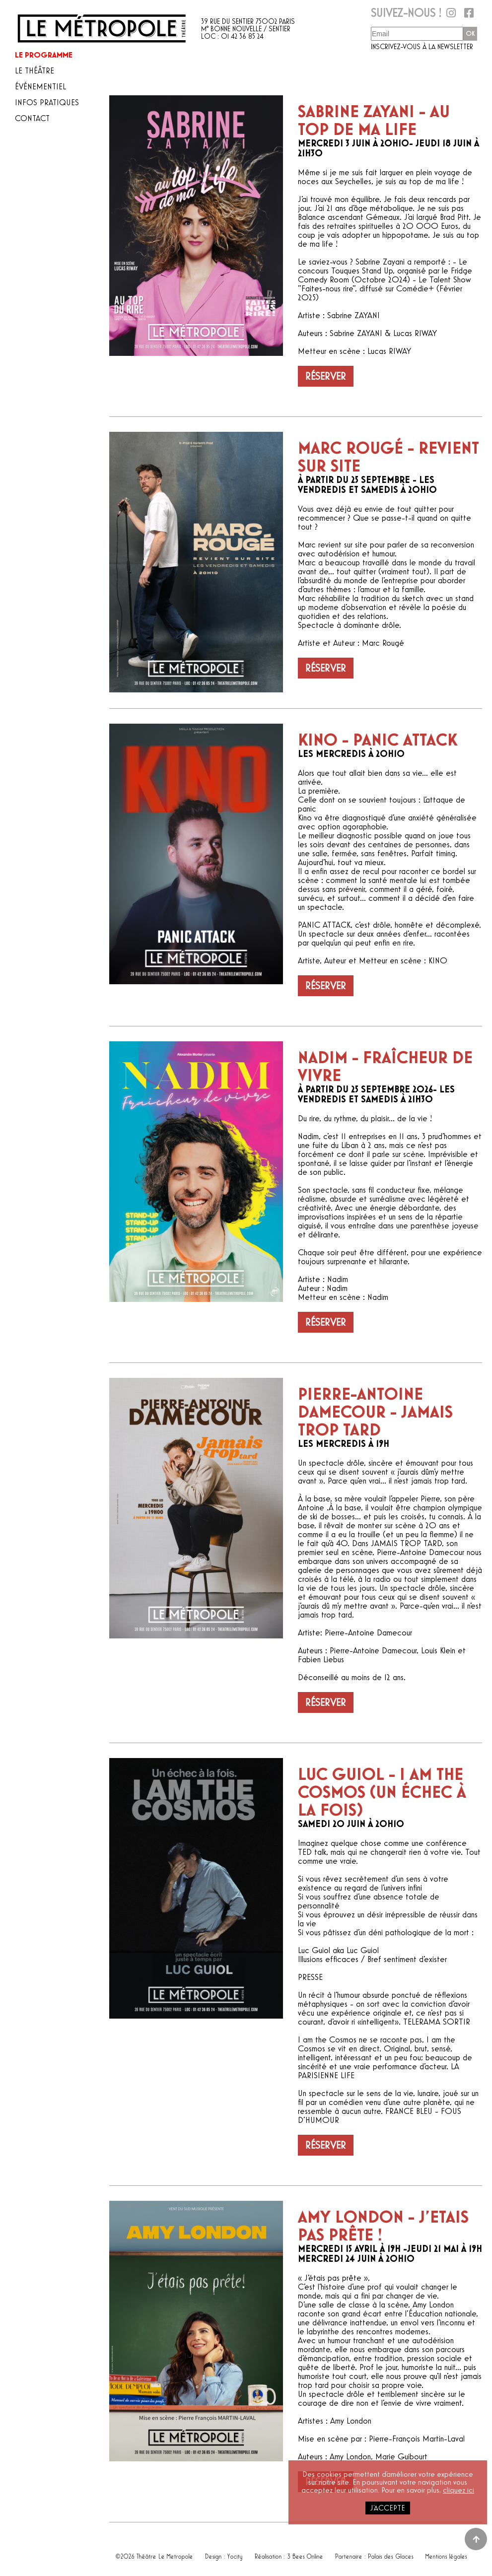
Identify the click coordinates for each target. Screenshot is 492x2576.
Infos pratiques (47, 102)
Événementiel (40, 86)
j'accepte (387, 2508)
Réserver (325, 376)
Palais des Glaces (391, 2554)
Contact (32, 118)
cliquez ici (458, 2490)
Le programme (43, 55)
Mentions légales (446, 2554)
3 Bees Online (305, 2554)
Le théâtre (34, 71)
